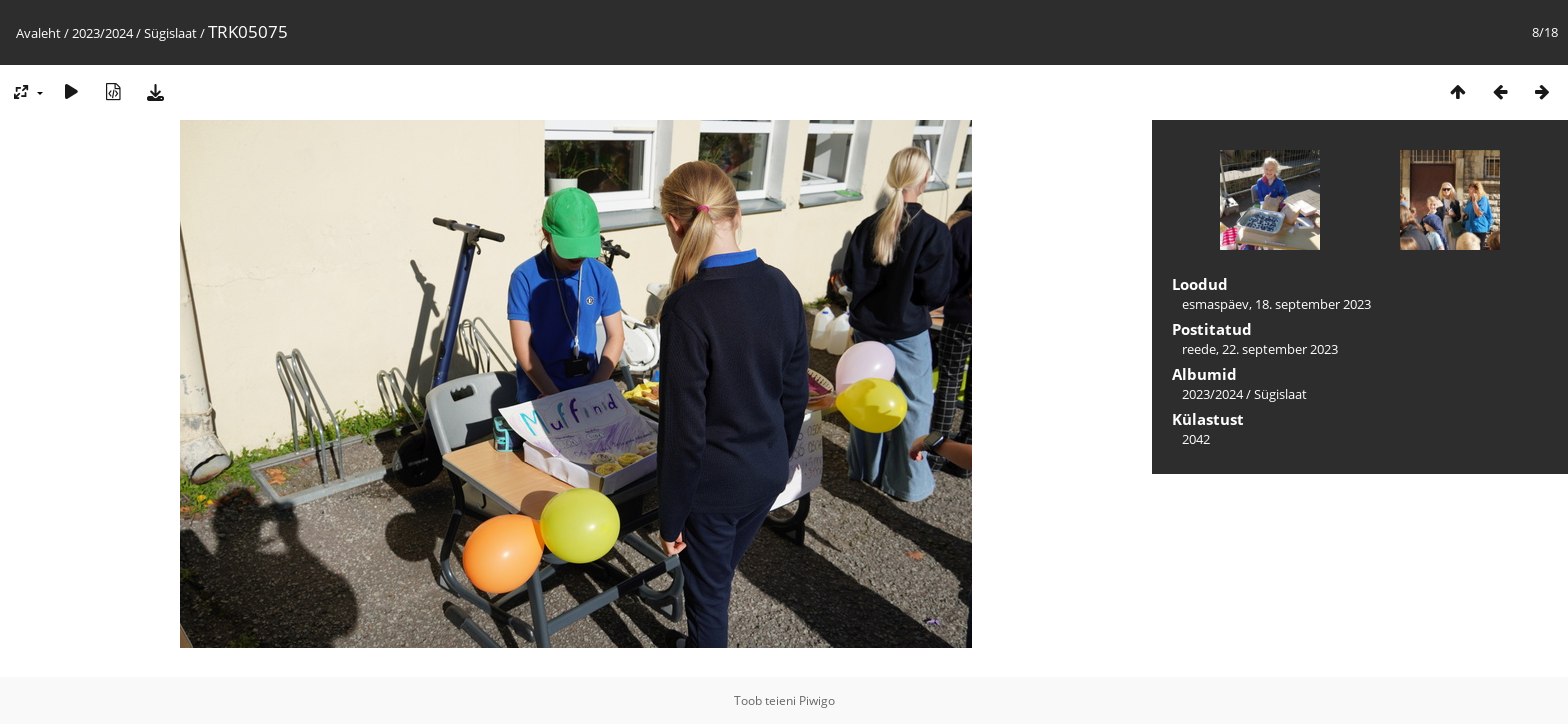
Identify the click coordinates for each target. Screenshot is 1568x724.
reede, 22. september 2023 (1260, 349)
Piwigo (817, 700)
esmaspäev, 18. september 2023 (1276, 304)
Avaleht (38, 33)
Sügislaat (170, 33)
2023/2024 (102, 33)
